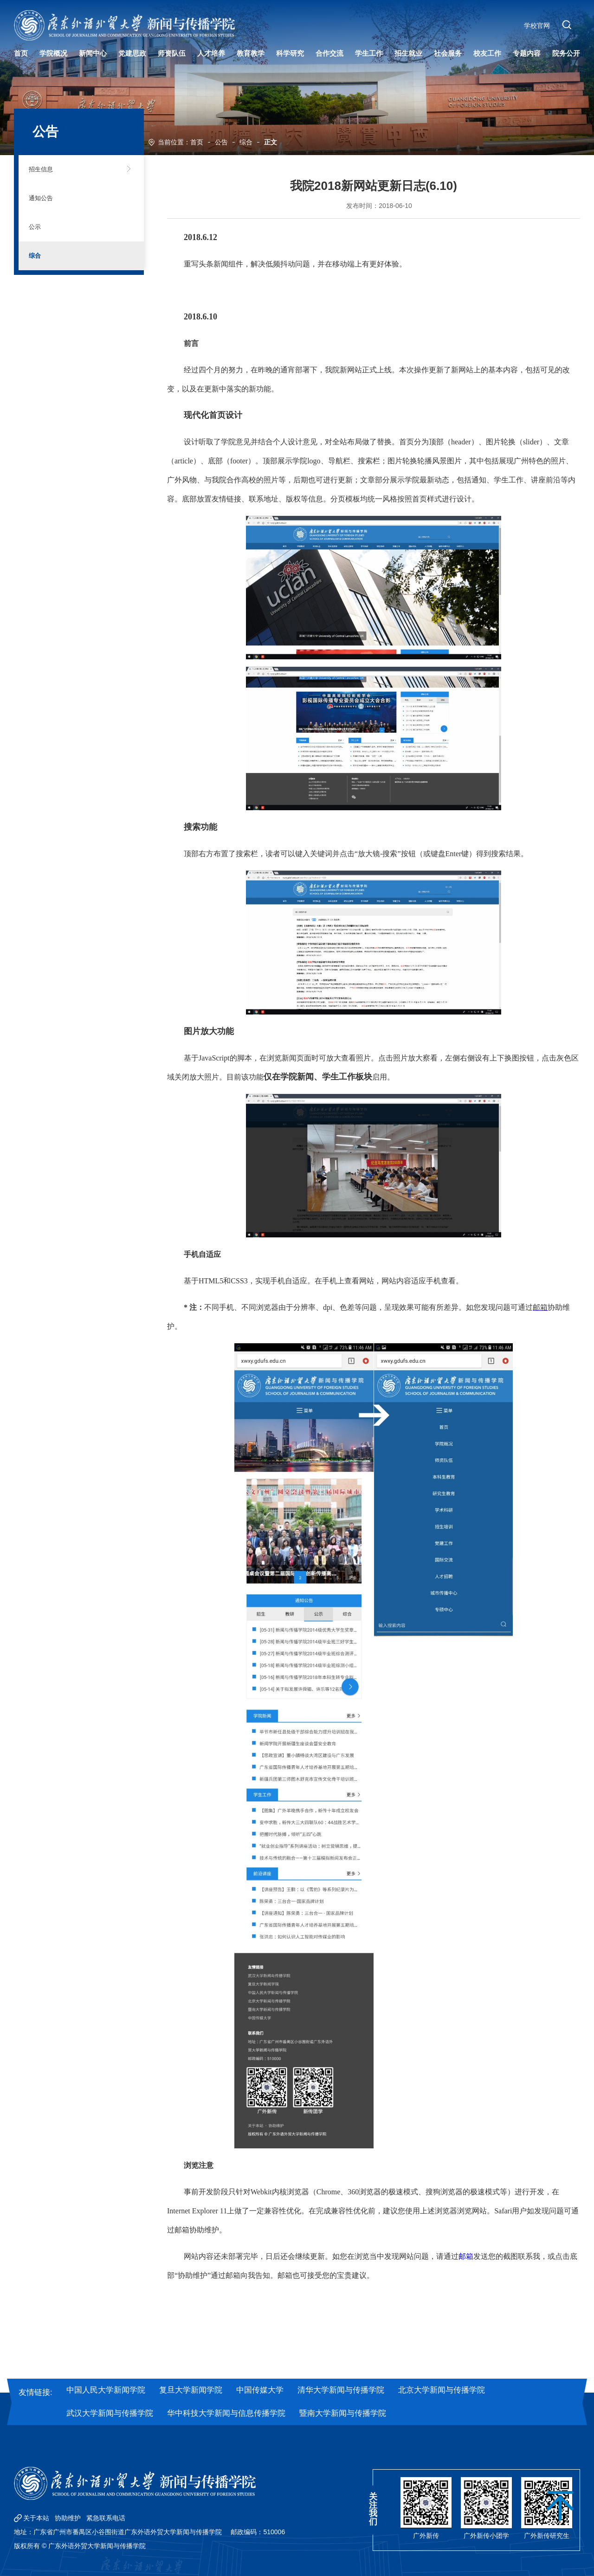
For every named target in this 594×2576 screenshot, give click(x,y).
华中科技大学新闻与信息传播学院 (226, 2413)
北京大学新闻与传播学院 (441, 2390)
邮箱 (465, 2256)
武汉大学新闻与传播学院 (109, 2413)
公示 (40, 227)
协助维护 (68, 2518)
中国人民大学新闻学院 (105, 2390)
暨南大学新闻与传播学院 (342, 2413)
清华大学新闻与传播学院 (340, 2390)
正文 (270, 141)
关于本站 (36, 2518)
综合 (245, 141)
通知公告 (49, 198)
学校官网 (534, 29)
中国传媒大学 (260, 2390)
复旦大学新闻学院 (190, 2390)
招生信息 (49, 169)
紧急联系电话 (105, 2518)
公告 (221, 141)
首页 (196, 141)
